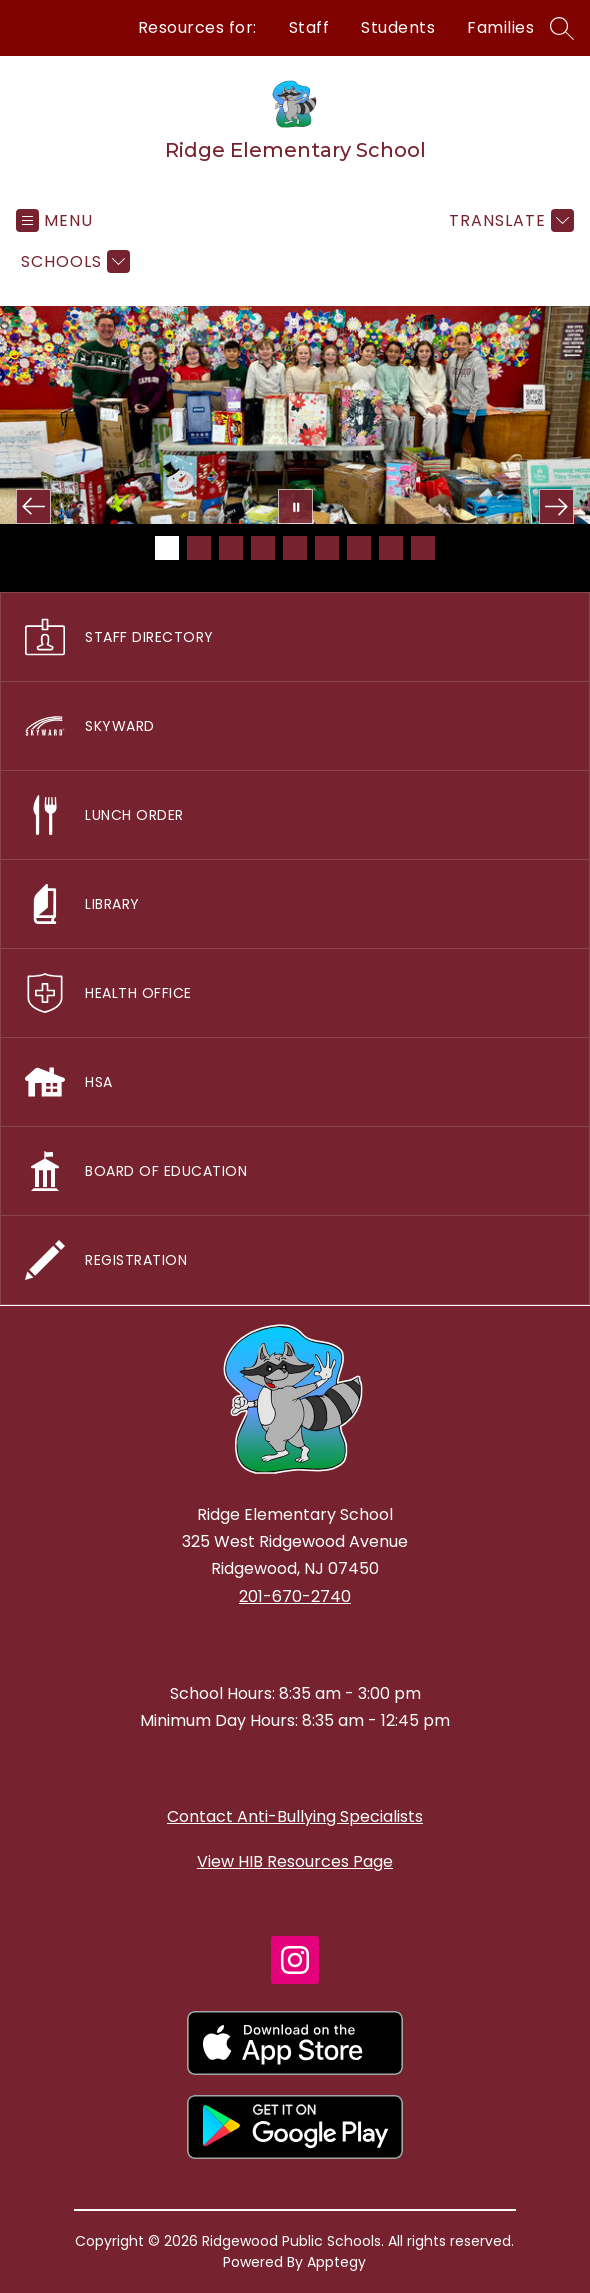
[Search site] (562, 28)
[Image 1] (167, 548)
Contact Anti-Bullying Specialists (295, 1816)
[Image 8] (391, 548)
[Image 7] (359, 548)
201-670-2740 (295, 1596)
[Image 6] (327, 548)
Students (398, 27)
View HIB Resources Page (295, 1861)
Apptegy (336, 2262)
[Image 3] (231, 548)
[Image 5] (295, 548)
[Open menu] (54, 220)
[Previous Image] (33, 506)
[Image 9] (423, 548)
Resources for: (197, 27)
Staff (309, 27)
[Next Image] (556, 506)
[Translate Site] (509, 220)
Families (500, 27)
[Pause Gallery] (295, 506)
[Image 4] (263, 548)
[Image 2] (199, 548)
